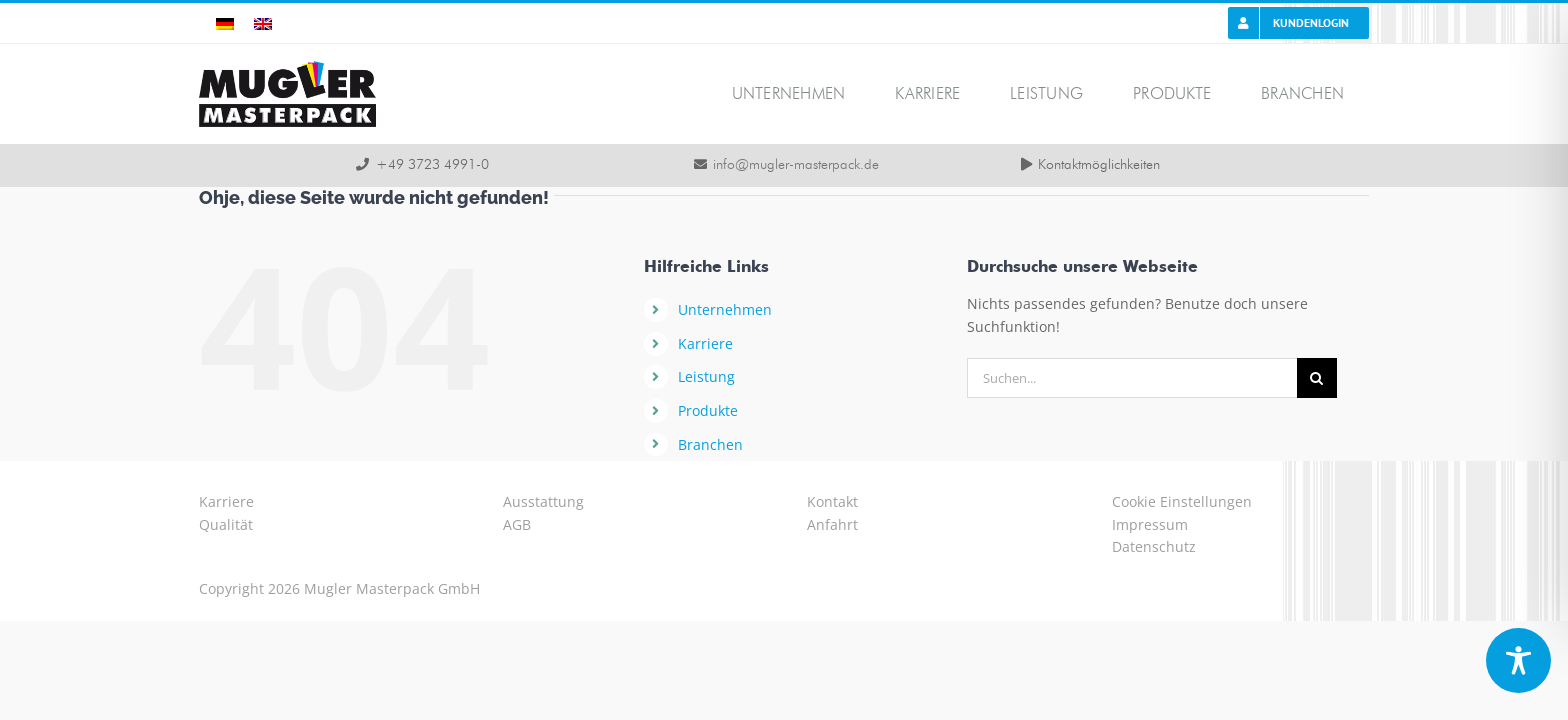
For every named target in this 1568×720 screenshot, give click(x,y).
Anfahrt (832, 524)
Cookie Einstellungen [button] (1182, 501)
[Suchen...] (1132, 378)
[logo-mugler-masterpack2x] (287, 67)
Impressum (1150, 524)
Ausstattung (543, 501)
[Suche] (1317, 378)
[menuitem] (225, 23)
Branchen (710, 444)
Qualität (226, 524)
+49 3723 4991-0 (432, 165)
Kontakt (832, 501)
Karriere (705, 343)
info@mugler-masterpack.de (796, 165)
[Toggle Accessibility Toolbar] (1518, 660)
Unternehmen (725, 309)
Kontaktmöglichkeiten (1099, 165)
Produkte (708, 410)
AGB (517, 524)
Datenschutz (1154, 546)
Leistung (706, 376)
